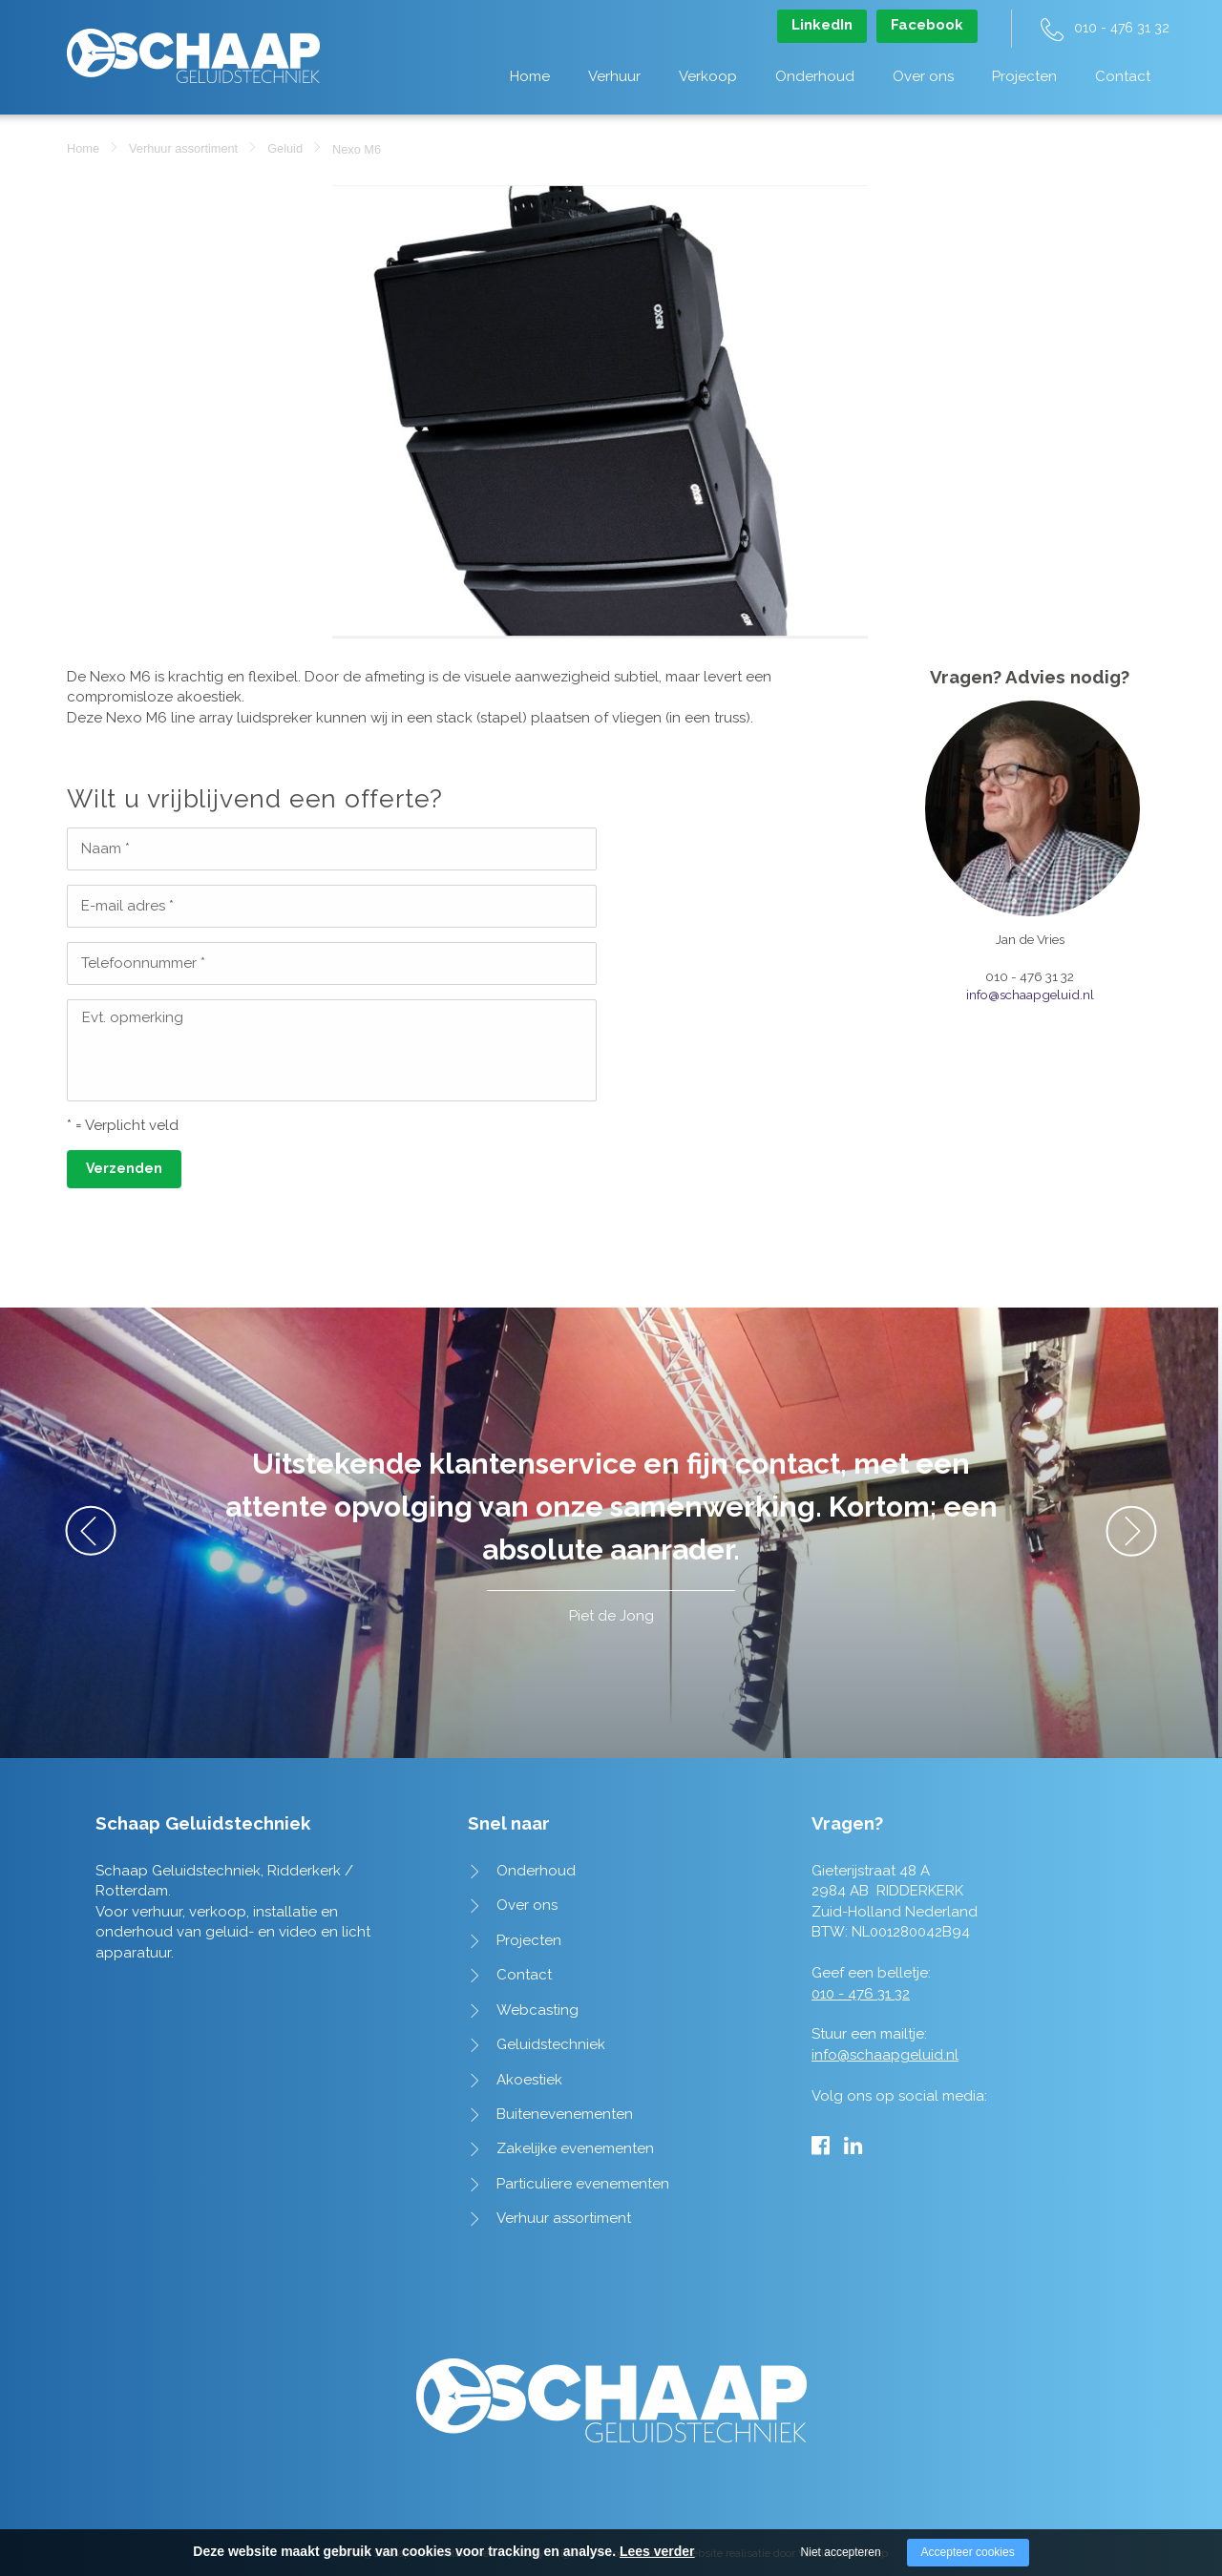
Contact (1122, 76)
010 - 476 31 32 (1121, 27)
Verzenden (124, 1168)
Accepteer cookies (968, 2552)
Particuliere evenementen (582, 2183)
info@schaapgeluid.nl (1030, 994)
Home (530, 76)
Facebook (927, 24)
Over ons (923, 76)
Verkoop (708, 76)
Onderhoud (814, 76)
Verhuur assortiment (183, 148)
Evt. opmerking (132, 1017)
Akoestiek (529, 2079)
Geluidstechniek (550, 2044)
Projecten (1024, 76)
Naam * (105, 848)
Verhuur (614, 76)
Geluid (285, 148)
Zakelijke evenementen (575, 2148)
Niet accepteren (841, 2552)
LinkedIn (822, 24)
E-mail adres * (127, 905)
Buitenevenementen (564, 2114)
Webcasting (537, 2010)
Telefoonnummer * (143, 963)
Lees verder (657, 2551)
